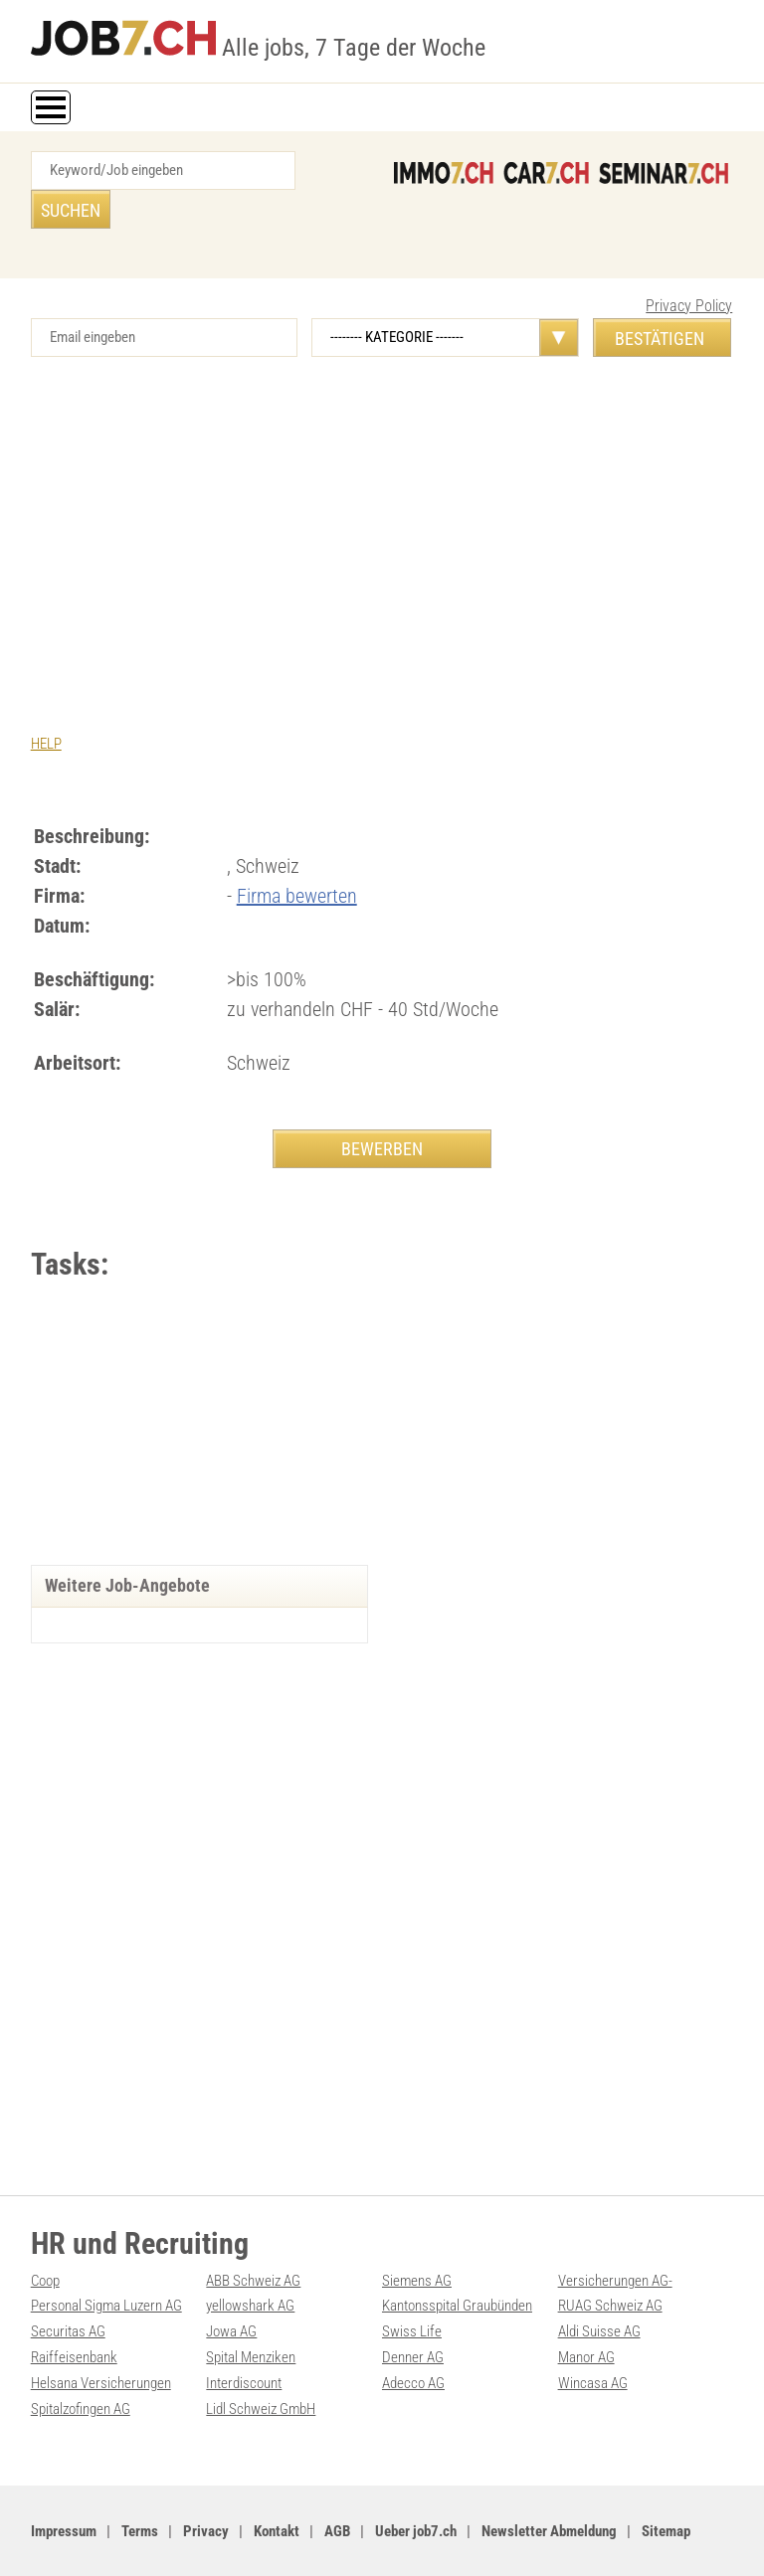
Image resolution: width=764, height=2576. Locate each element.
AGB (337, 2487)
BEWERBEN (382, 1109)
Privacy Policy (689, 267)
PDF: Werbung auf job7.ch (584, 2538)
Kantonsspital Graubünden (457, 2267)
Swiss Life (412, 2292)
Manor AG (586, 2316)
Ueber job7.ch (416, 2487)
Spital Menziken (250, 2316)
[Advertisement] (382, 487)
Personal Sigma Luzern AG (106, 2267)
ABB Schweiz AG (253, 2242)
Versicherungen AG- (615, 2242)
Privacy (206, 2487)
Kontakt (276, 2487)
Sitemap (666, 2487)
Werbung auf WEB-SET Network (433, 2538)
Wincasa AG (593, 2341)
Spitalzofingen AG (80, 2366)
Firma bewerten (297, 856)
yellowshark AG (250, 2267)
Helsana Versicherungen (101, 2341)
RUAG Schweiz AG (610, 2267)
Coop (45, 2242)
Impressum (63, 2487)
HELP (46, 705)
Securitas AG (68, 2292)
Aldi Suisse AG (599, 2292)
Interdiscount (244, 2341)
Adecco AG (413, 2341)
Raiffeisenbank (74, 2316)
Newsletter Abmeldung (549, 2487)
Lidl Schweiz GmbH (260, 2366)
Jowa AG (231, 2292)
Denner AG (413, 2316)
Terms (139, 2487)
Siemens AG (417, 2242)
